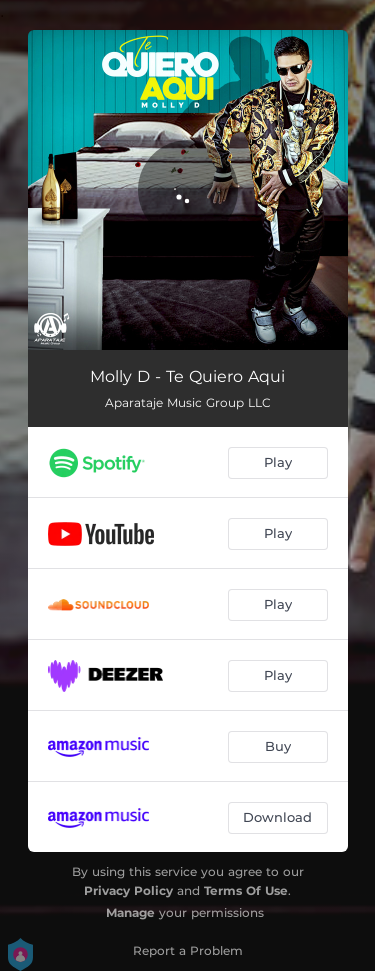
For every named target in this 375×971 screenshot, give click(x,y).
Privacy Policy (128, 890)
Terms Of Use (246, 890)
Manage (130, 912)
